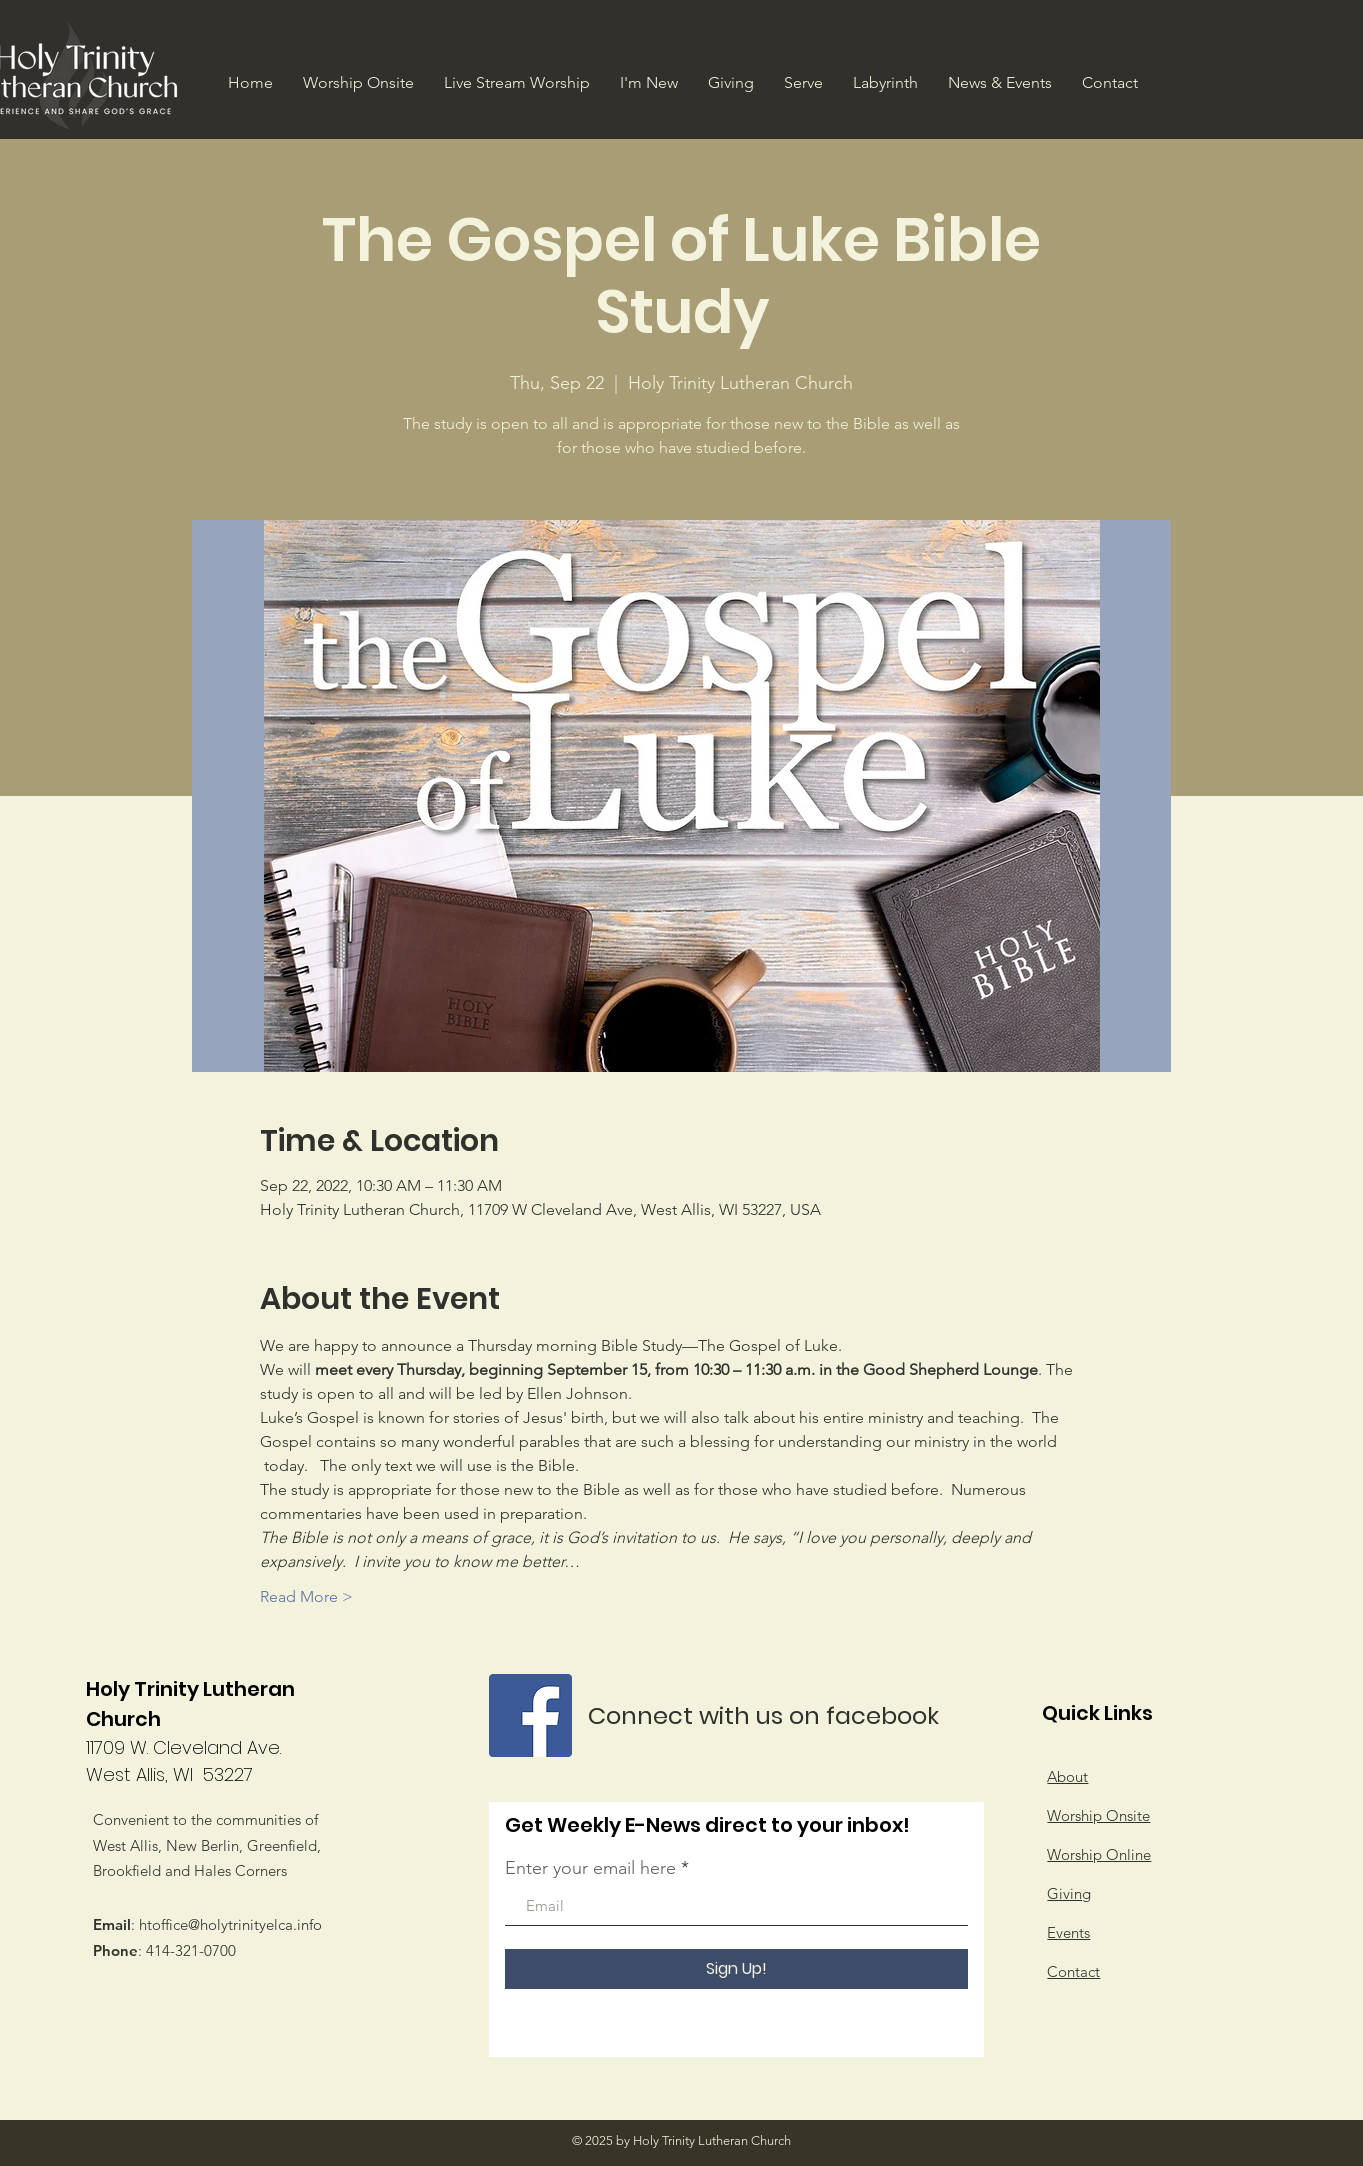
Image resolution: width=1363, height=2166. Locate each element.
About (1067, 1776)
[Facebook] (530, 1715)
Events (1068, 1932)
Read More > (306, 1596)
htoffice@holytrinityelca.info (230, 1924)
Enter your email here (590, 1868)
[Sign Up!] (736, 1969)
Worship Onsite (1098, 1815)
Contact (1073, 1971)
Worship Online (1099, 1854)
